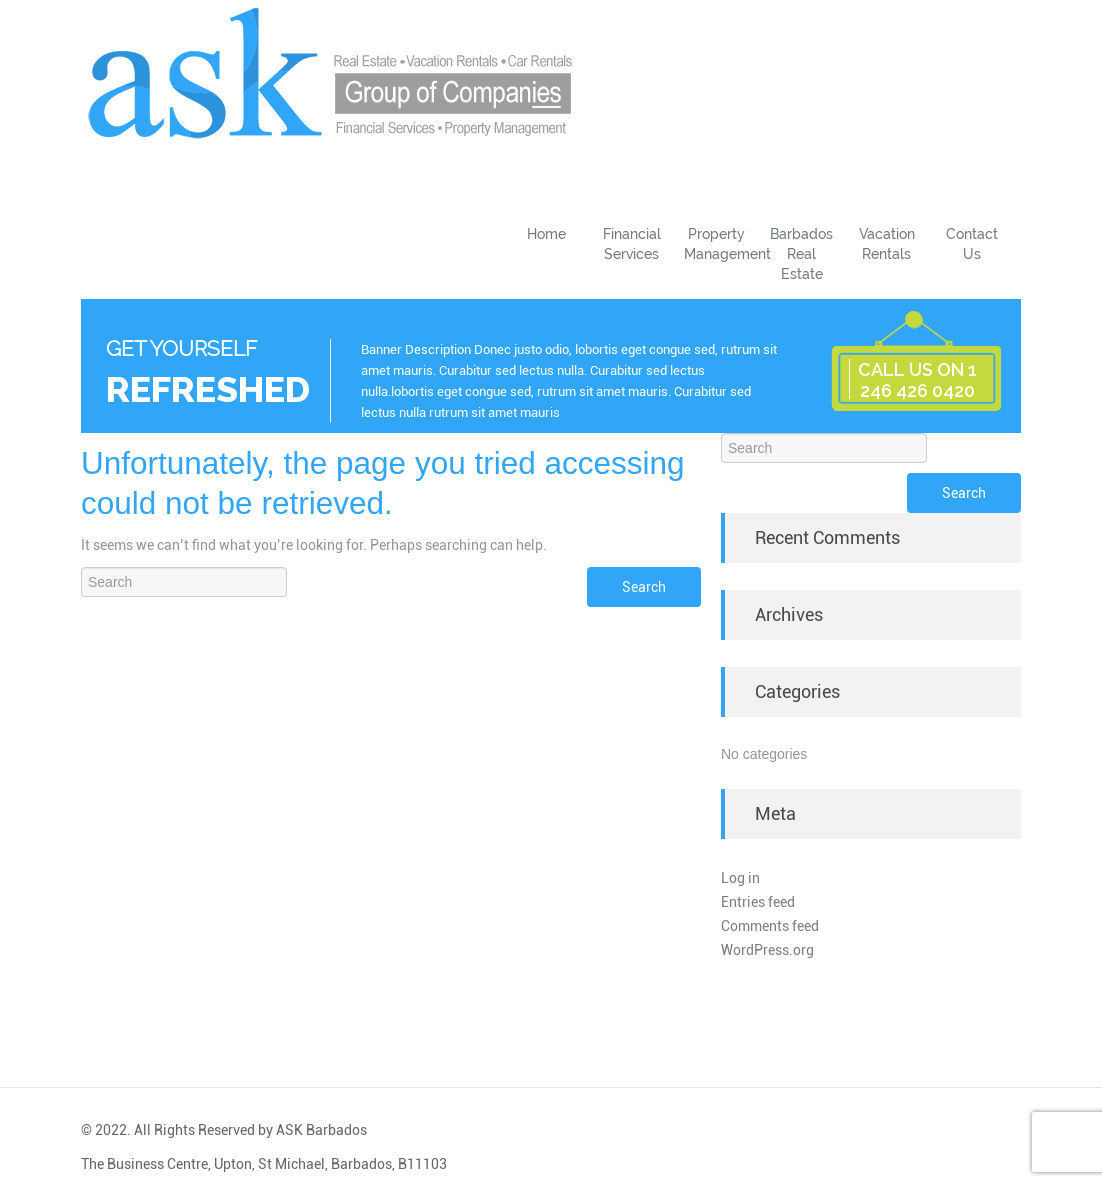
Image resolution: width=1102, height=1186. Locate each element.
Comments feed (770, 926)
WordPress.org (767, 950)
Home (546, 234)
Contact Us (972, 244)
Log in (740, 878)
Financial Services (632, 244)
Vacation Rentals (887, 244)
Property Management (721, 244)
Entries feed (758, 902)
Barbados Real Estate (801, 254)
